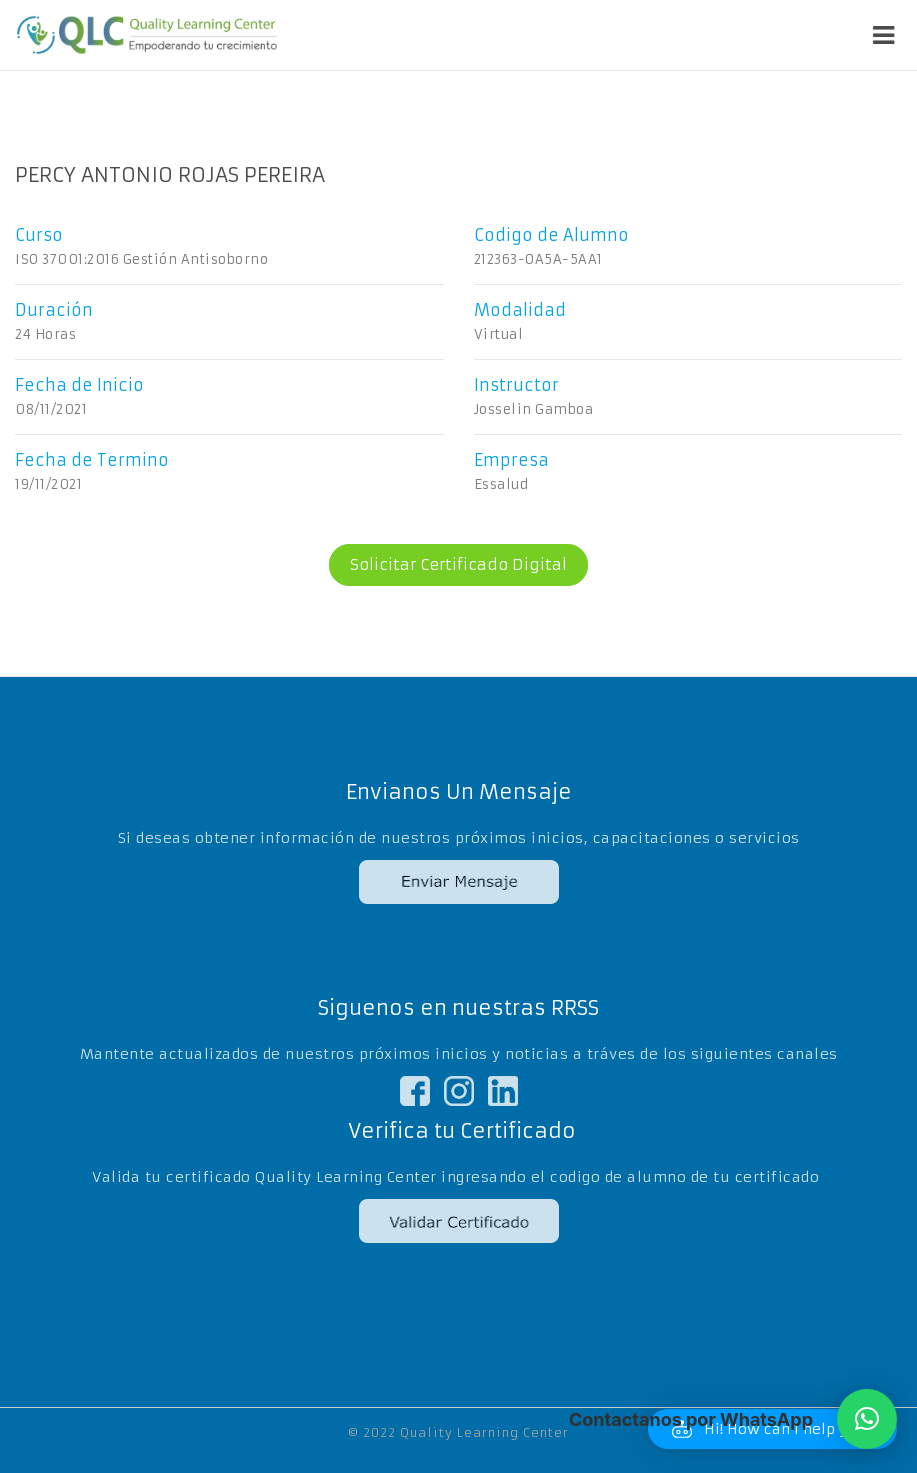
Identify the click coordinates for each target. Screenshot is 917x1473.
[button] (867, 1419)
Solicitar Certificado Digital (448, 565)
